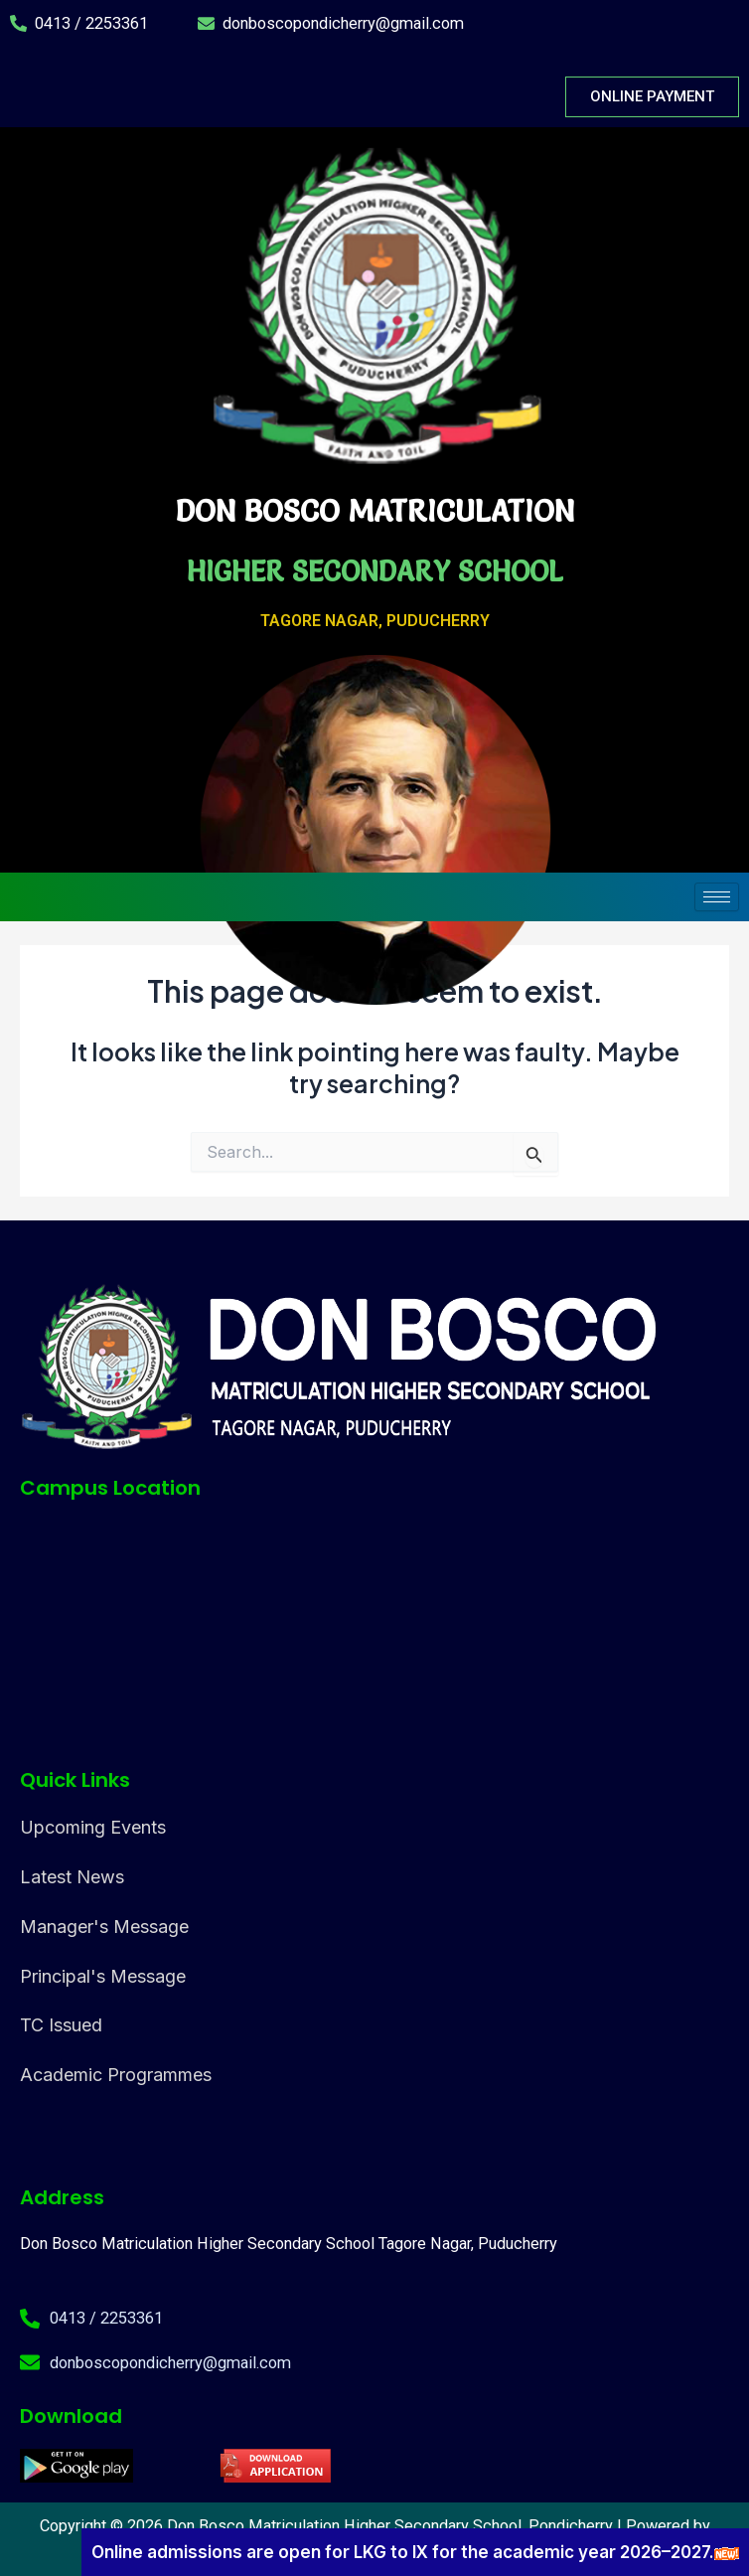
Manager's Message (104, 1926)
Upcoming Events (93, 1827)
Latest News (72, 1876)
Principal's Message (103, 1976)
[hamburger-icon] (716, 897)
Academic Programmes (116, 2074)
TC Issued (61, 2024)
